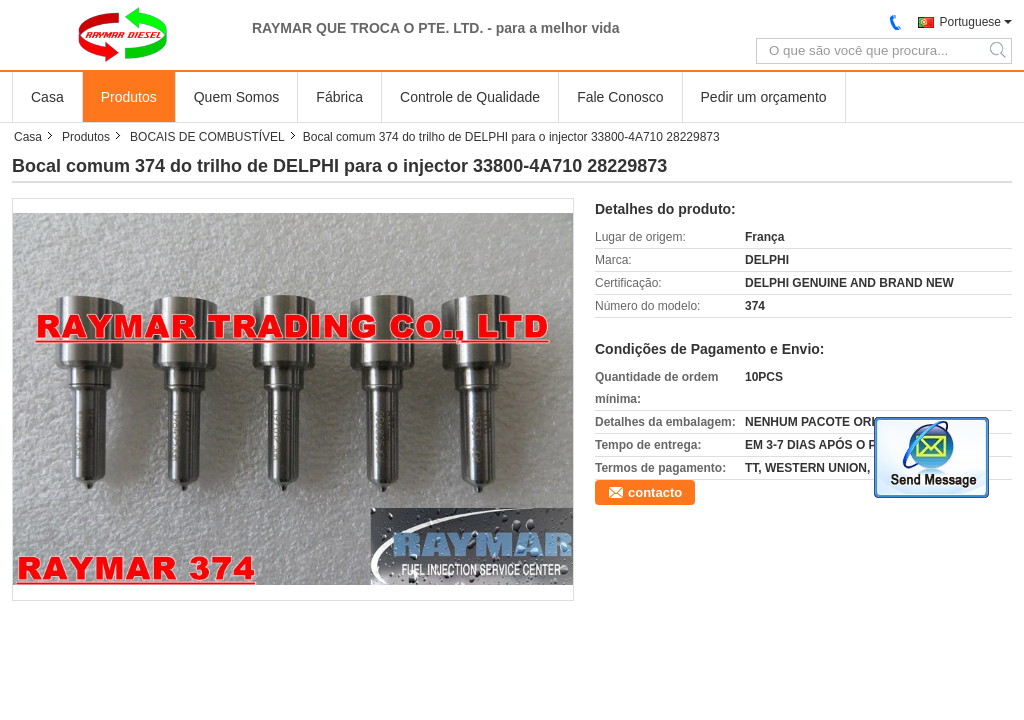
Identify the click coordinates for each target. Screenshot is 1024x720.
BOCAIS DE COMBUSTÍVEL (207, 137)
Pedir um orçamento (764, 97)
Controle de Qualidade (470, 97)
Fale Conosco (620, 97)
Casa (47, 97)
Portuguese (970, 22)
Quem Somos (237, 97)
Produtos (129, 97)
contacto (655, 492)
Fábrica (339, 97)
